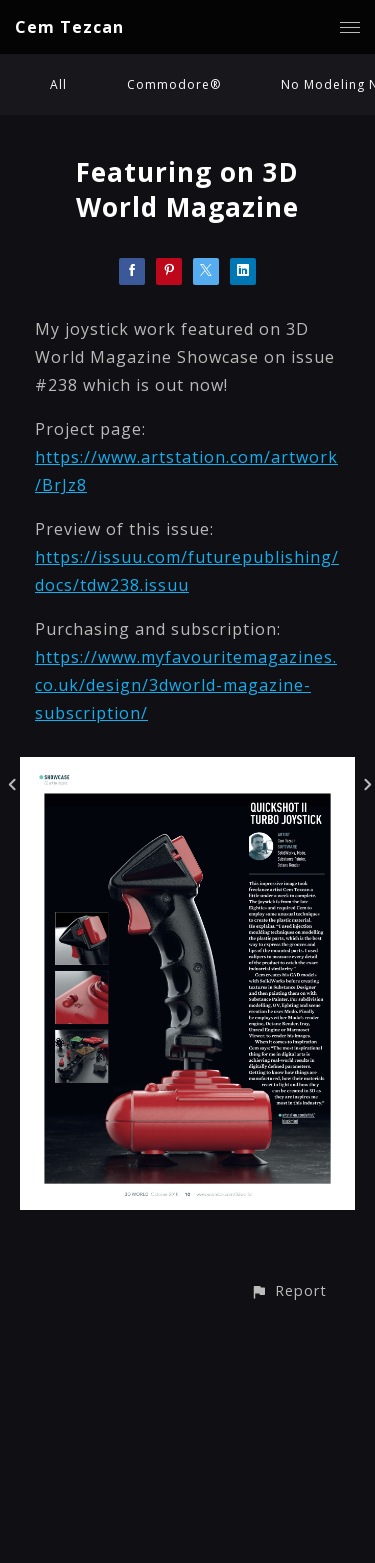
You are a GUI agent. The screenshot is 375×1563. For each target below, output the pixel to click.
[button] (288, 1290)
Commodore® (174, 84)
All (58, 84)
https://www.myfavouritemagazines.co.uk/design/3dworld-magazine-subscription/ (186, 685)
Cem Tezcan (69, 27)
